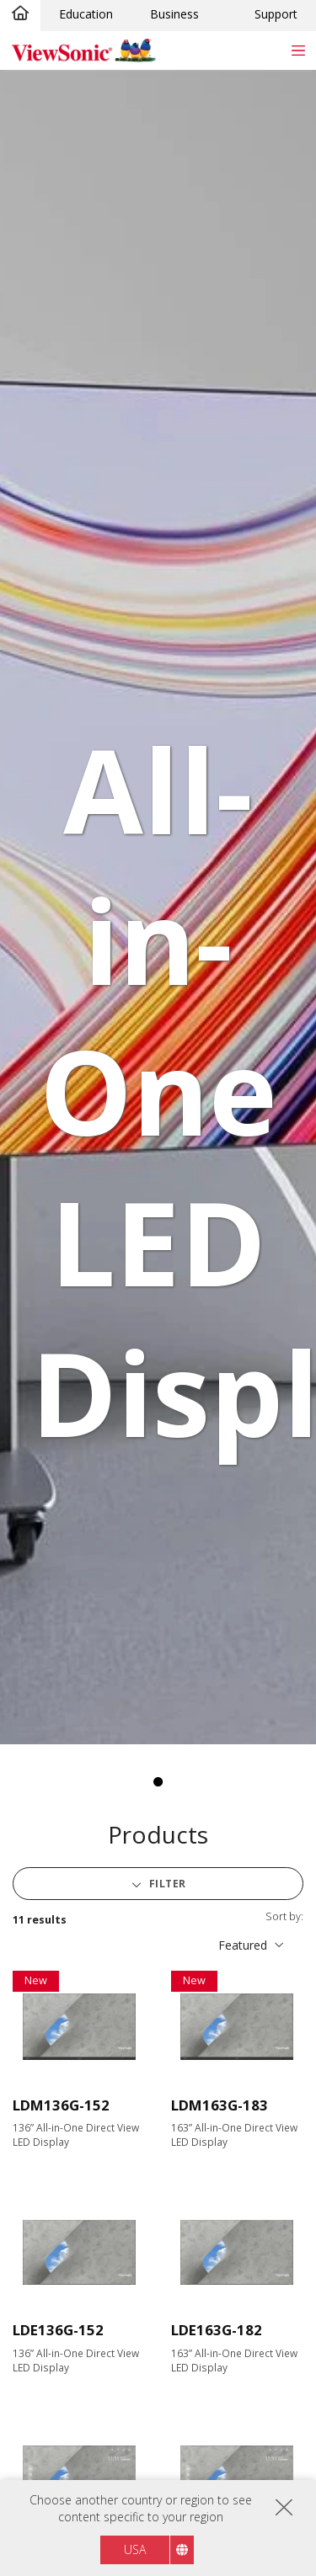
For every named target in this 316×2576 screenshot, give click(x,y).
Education (86, 14)
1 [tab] (158, 1782)
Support (275, 14)
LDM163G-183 (219, 2105)
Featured (242, 1945)
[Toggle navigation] (298, 50)
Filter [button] (166, 1883)
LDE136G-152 (58, 2329)
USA (135, 2549)
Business (174, 14)
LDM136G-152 (61, 2105)
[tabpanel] (158, 907)
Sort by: (284, 1916)
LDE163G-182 (216, 2329)
